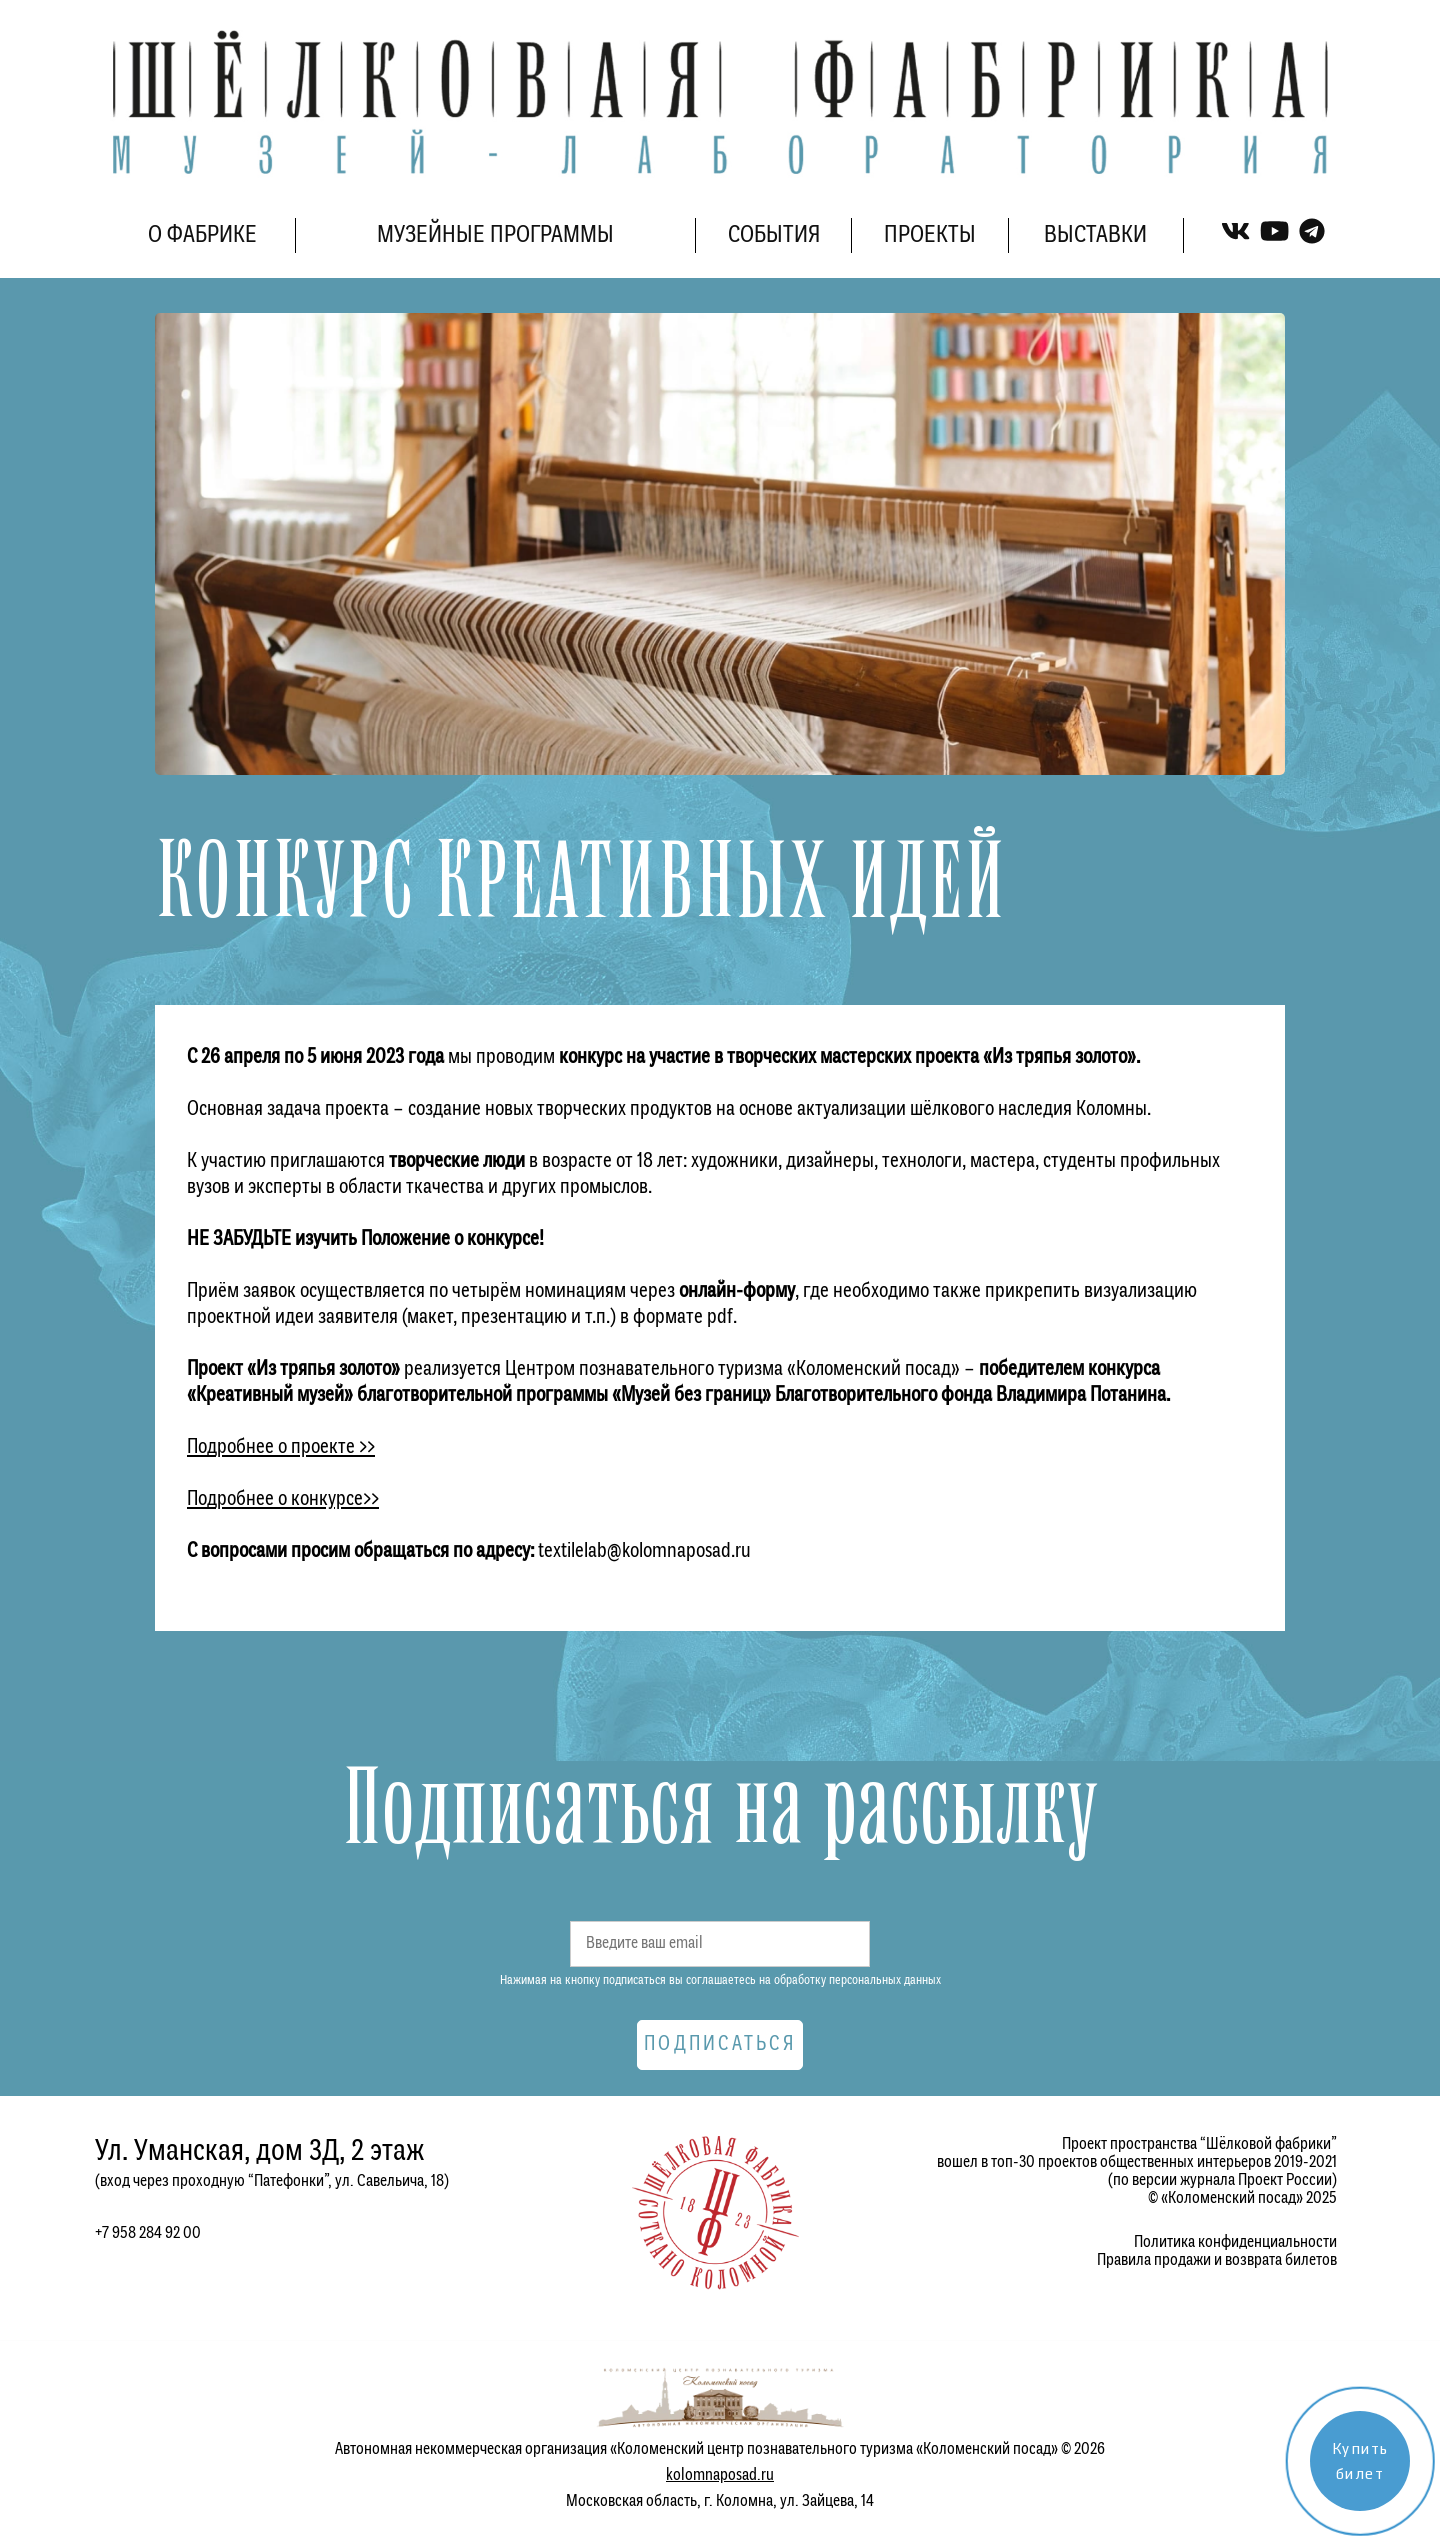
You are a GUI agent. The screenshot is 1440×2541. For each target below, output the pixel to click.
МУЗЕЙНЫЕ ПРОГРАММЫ (495, 235)
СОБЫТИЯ (774, 235)
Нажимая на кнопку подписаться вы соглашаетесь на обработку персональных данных (720, 1980)
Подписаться (720, 2045)
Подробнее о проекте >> (281, 1447)
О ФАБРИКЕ (202, 235)
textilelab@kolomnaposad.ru (644, 1551)
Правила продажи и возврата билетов (1217, 2260)
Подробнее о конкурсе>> (283, 1499)
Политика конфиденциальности (1235, 2242)
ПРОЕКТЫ (930, 235)
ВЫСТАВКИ (1095, 235)
